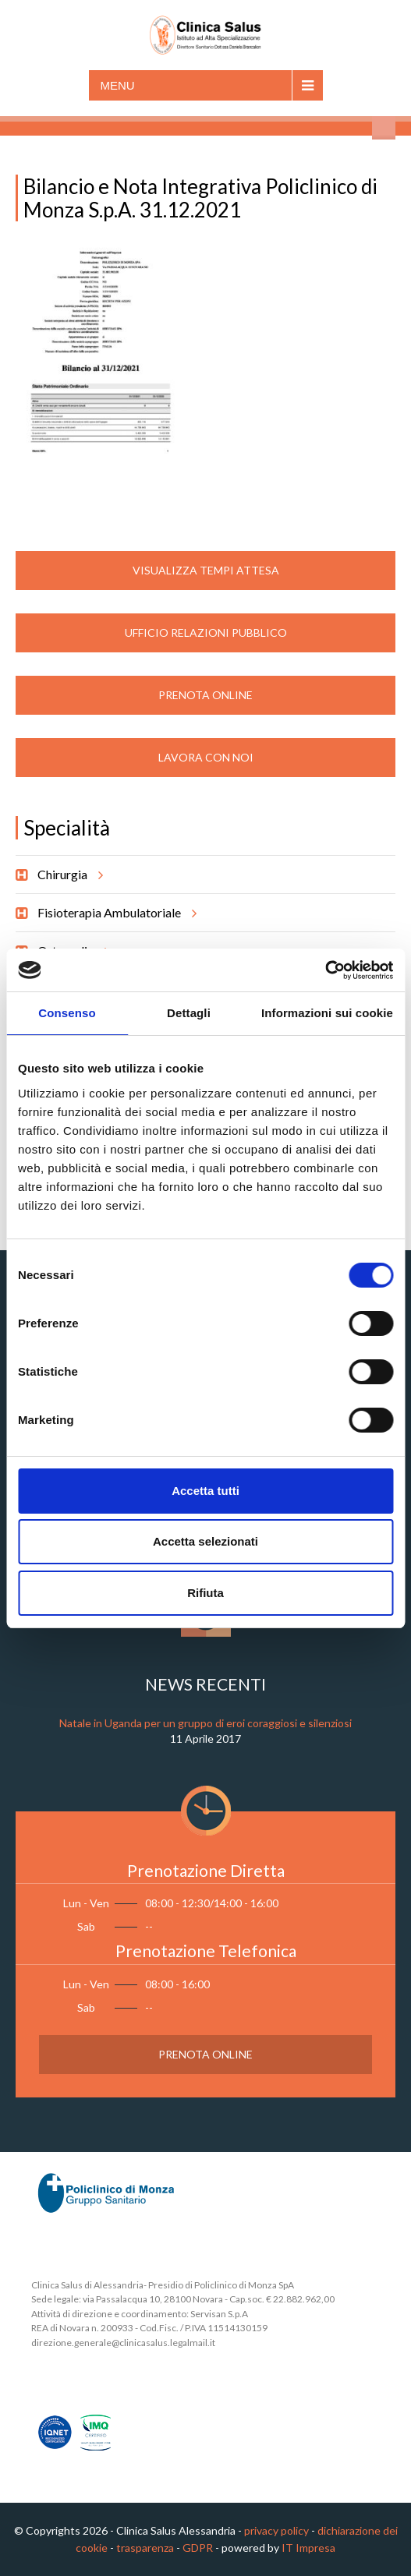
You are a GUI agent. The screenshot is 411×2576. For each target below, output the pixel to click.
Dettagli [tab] (189, 1012)
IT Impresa (308, 2547)
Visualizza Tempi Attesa (206, 570)
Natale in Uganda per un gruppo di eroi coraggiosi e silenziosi (205, 1723)
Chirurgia (67, 874)
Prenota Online (205, 694)
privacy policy (276, 2530)
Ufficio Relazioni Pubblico (206, 632)
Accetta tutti (205, 1490)
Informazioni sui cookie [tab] (327, 1012)
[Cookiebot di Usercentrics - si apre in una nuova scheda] (325, 970)
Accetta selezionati (205, 1541)
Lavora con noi (205, 757)
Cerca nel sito (383, 128)
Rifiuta (205, 1592)
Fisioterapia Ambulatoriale (114, 912)
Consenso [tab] (66, 1012)
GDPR (197, 2547)
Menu (118, 85)
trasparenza (145, 2547)
